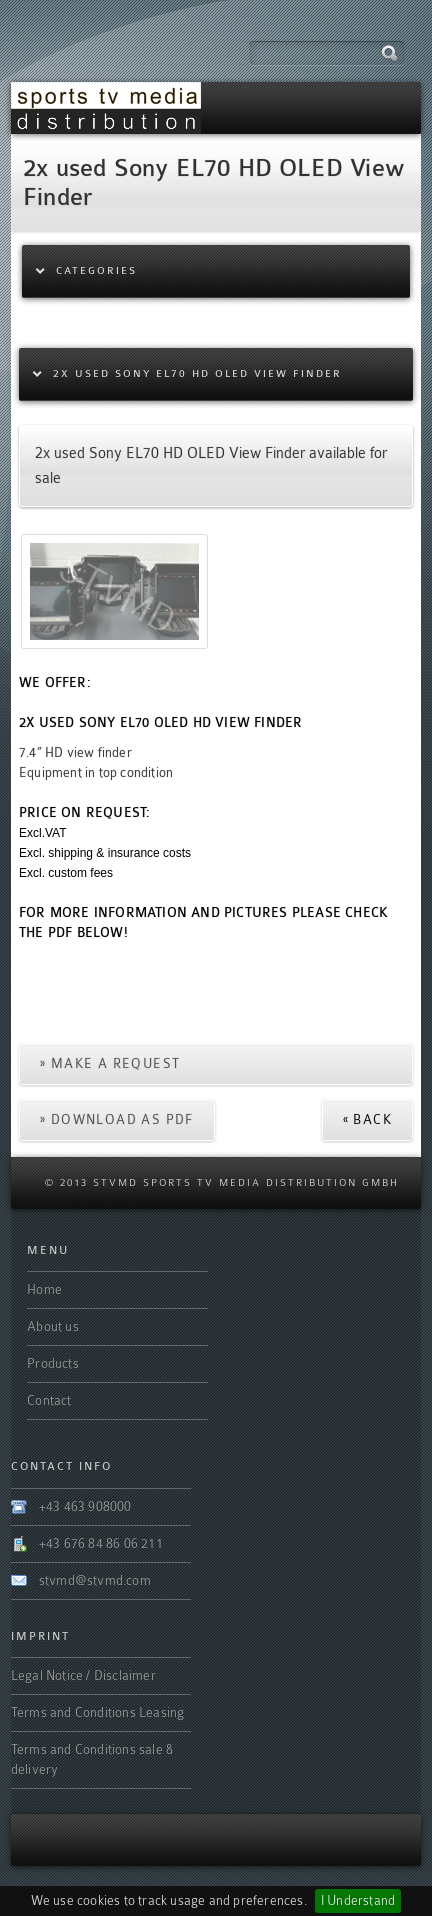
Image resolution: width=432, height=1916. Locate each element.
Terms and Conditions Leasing (98, 1712)
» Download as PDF (117, 1119)
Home (44, 1289)
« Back (367, 1119)
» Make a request (110, 1063)
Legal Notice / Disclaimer (83, 1675)
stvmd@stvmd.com (95, 1580)
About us (53, 1326)
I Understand (358, 1900)
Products (53, 1363)
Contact (49, 1400)
